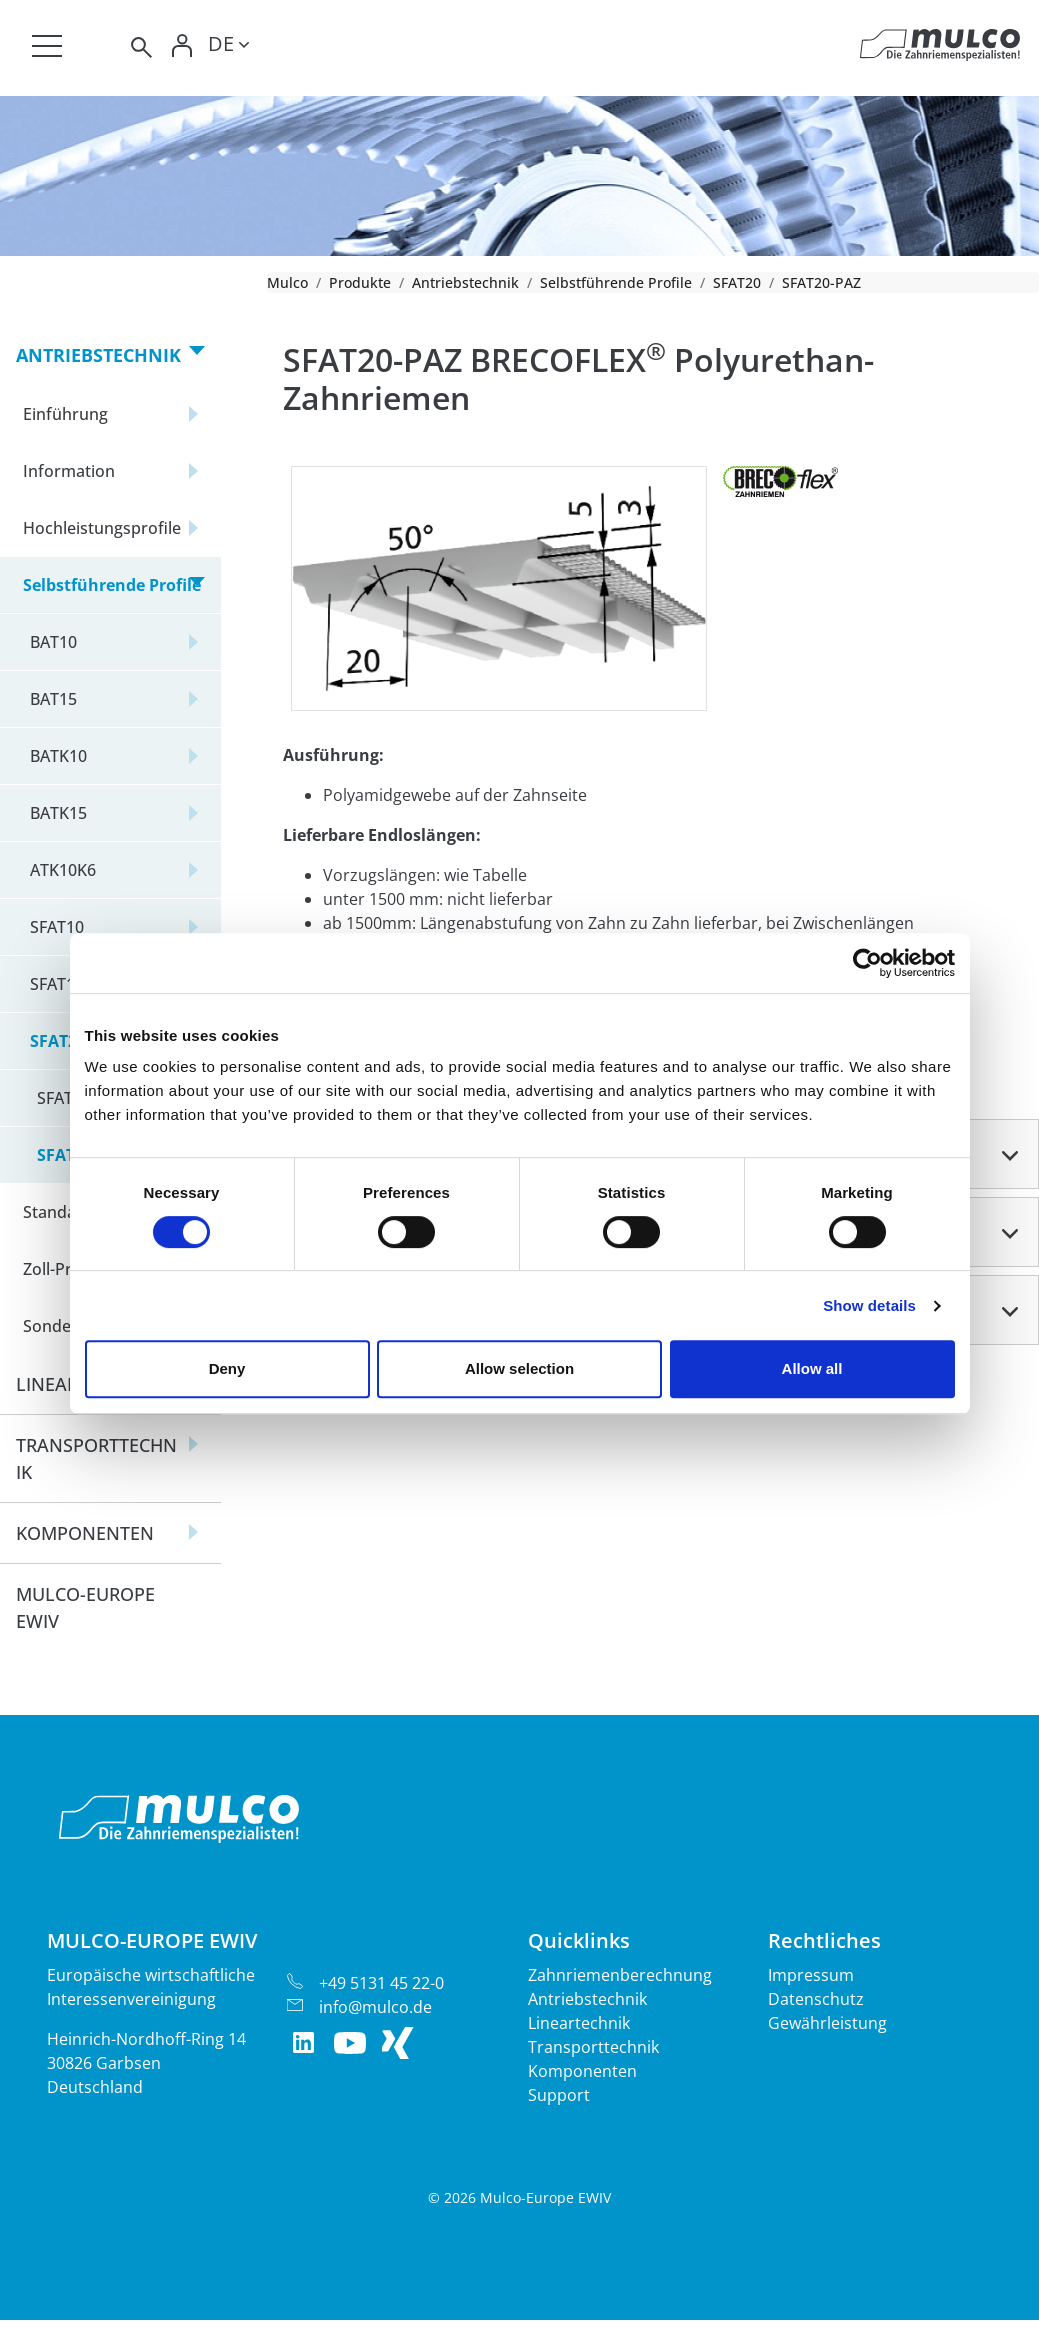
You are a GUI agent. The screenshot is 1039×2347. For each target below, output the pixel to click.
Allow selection (519, 1368)
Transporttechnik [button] (96, 1458)
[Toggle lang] (228, 47)
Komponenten (582, 2071)
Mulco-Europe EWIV (85, 1607)
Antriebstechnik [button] (98, 355)
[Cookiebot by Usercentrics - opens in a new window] (867, 963)
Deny (227, 1368)
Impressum (811, 1975)
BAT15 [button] (53, 699)
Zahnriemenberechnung (620, 1975)
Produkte (360, 282)
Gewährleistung (827, 2023)
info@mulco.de (375, 2007)
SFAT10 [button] (57, 927)
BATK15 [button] (58, 813)
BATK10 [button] (58, 756)
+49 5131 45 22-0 (381, 1983)
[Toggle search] (140, 47)
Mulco (287, 282)
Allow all (812, 1368)
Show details (869, 1305)
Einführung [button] (65, 414)
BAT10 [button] (53, 642)
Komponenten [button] (85, 1533)
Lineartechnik (579, 2023)
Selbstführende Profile (616, 282)
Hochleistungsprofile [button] (102, 528)
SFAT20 (737, 282)
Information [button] (69, 471)
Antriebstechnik (465, 282)
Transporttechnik (593, 2047)
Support (559, 2095)
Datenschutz (816, 1999)
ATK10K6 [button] (63, 870)
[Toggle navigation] (47, 46)
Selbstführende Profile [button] (112, 585)
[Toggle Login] (182, 47)
